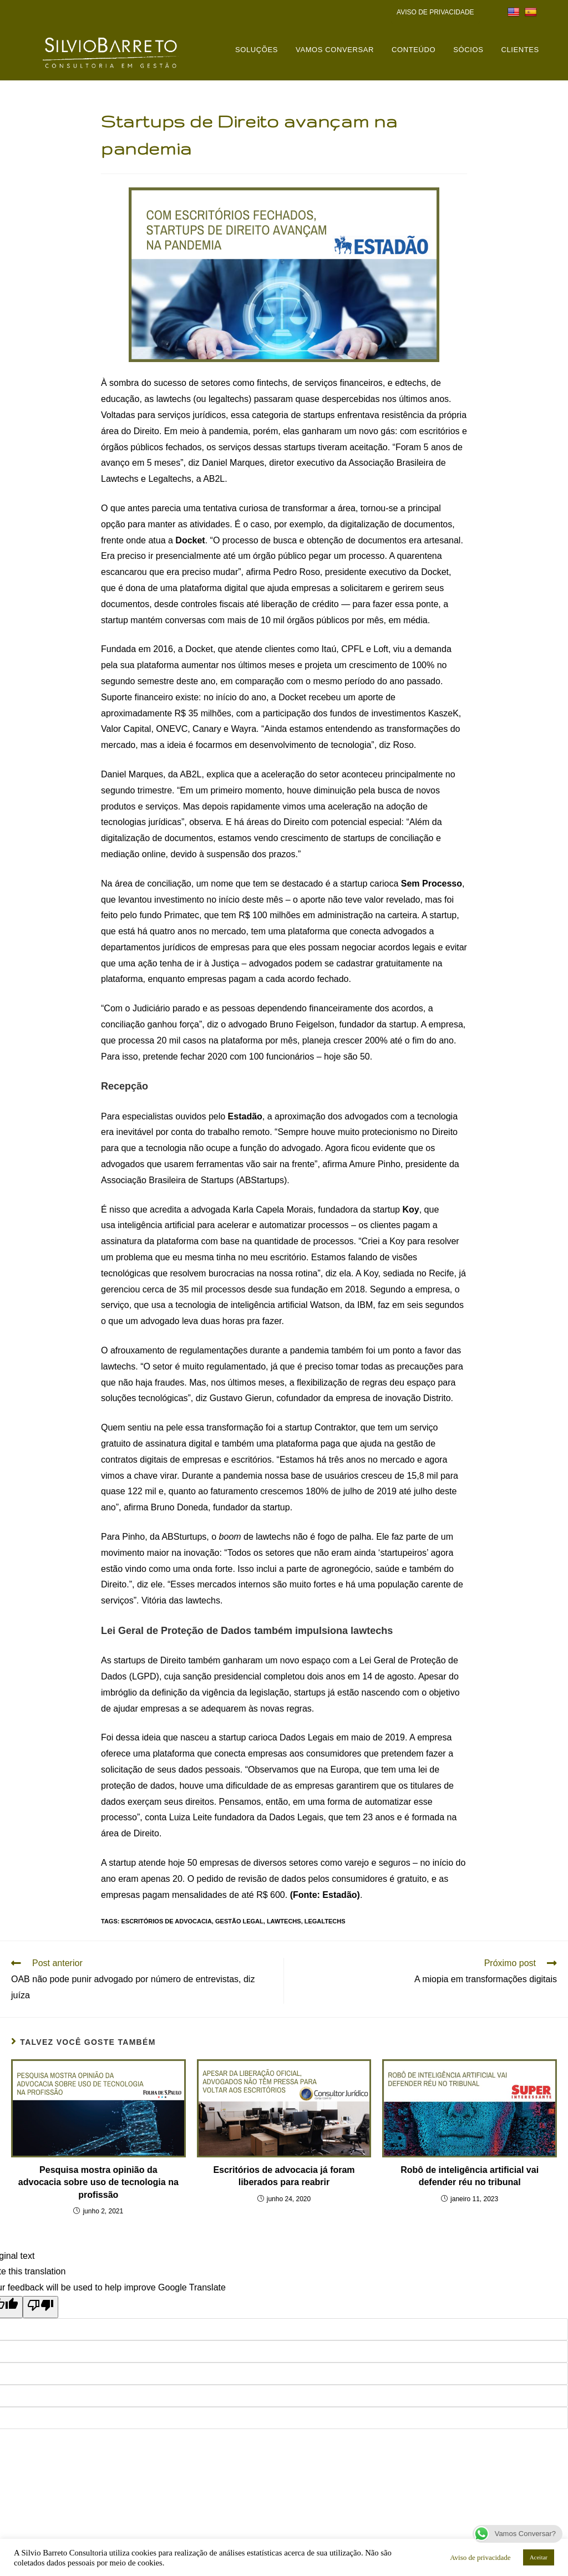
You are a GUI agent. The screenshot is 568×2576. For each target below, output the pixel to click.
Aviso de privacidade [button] (480, 2557)
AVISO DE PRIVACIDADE (435, 12)
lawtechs (173, 399)
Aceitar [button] (538, 2557)
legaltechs (325, 1921)
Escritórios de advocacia (166, 1921)
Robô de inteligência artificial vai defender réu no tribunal (469, 2176)
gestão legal (239, 1921)
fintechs (272, 383)
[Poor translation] (40, 2307)
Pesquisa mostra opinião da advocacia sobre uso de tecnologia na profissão (98, 2182)
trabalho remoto (238, 1132)
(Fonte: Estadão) (325, 1895)
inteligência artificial (156, 1225)
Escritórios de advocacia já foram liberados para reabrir (283, 2176)
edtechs (410, 383)
